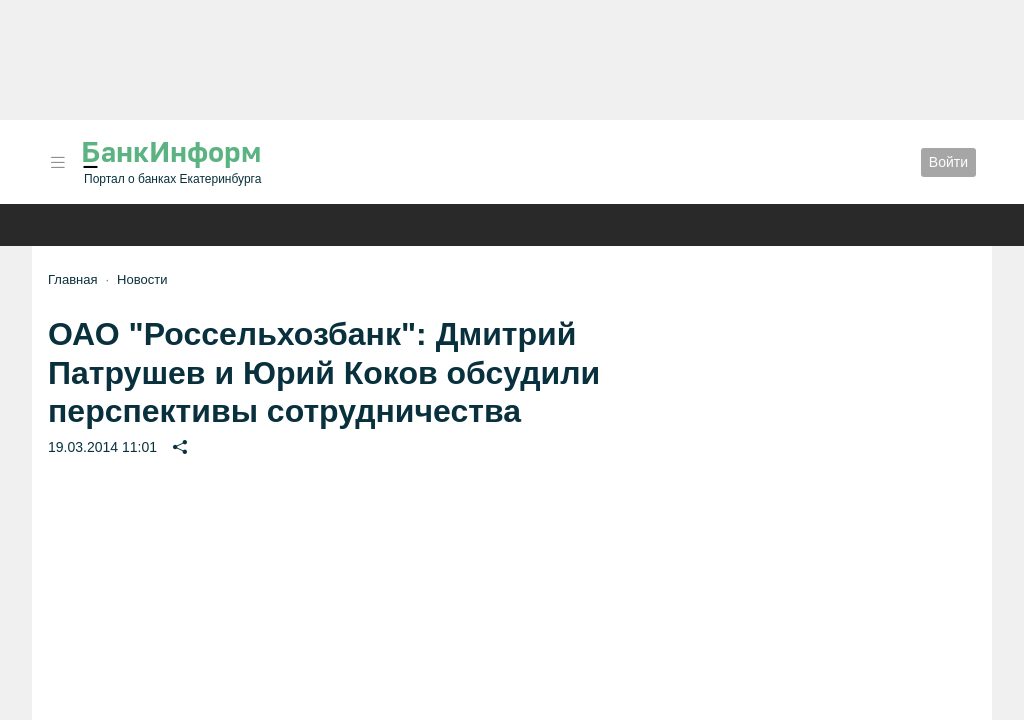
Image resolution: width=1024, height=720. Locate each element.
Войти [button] (948, 162)
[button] (58, 162)
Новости (142, 279)
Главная (72, 279)
